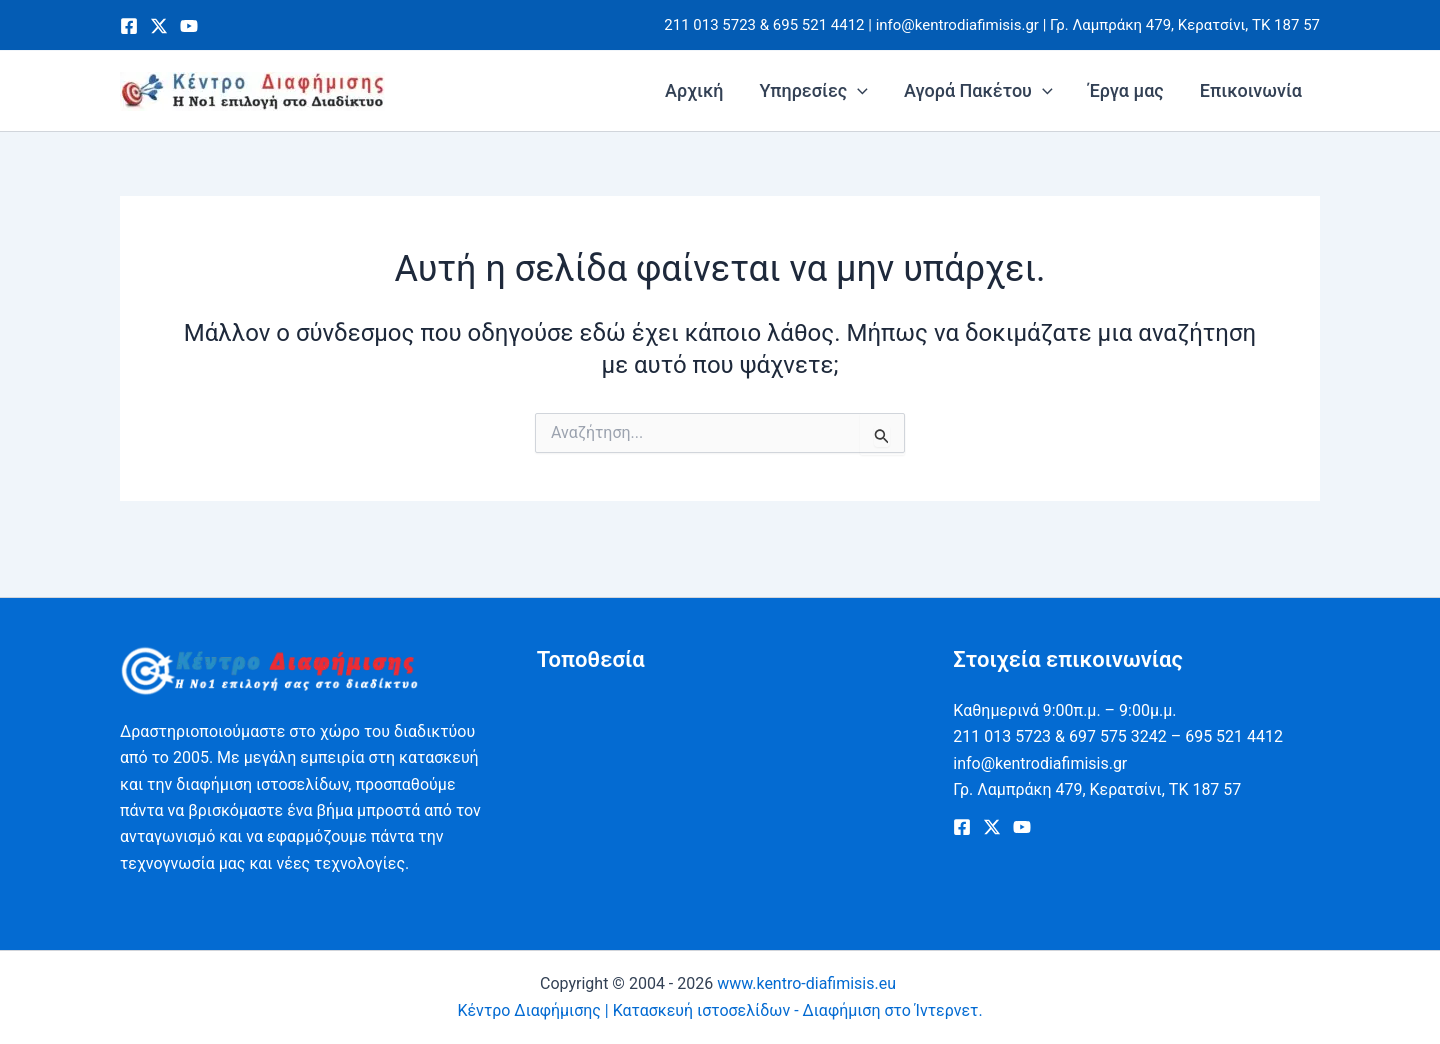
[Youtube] (189, 26)
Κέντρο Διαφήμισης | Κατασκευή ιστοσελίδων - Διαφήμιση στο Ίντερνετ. (720, 1010)
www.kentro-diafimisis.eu (808, 983)
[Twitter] (159, 26)
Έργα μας (1126, 90)
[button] (857, 91)
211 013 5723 (710, 25)
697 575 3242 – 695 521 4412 (1176, 736)
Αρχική (694, 90)
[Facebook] (129, 26)
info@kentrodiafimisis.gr (957, 25)
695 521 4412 (819, 25)
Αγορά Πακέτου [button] (978, 91)
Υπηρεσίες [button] (813, 91)
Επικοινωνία (1251, 90)
